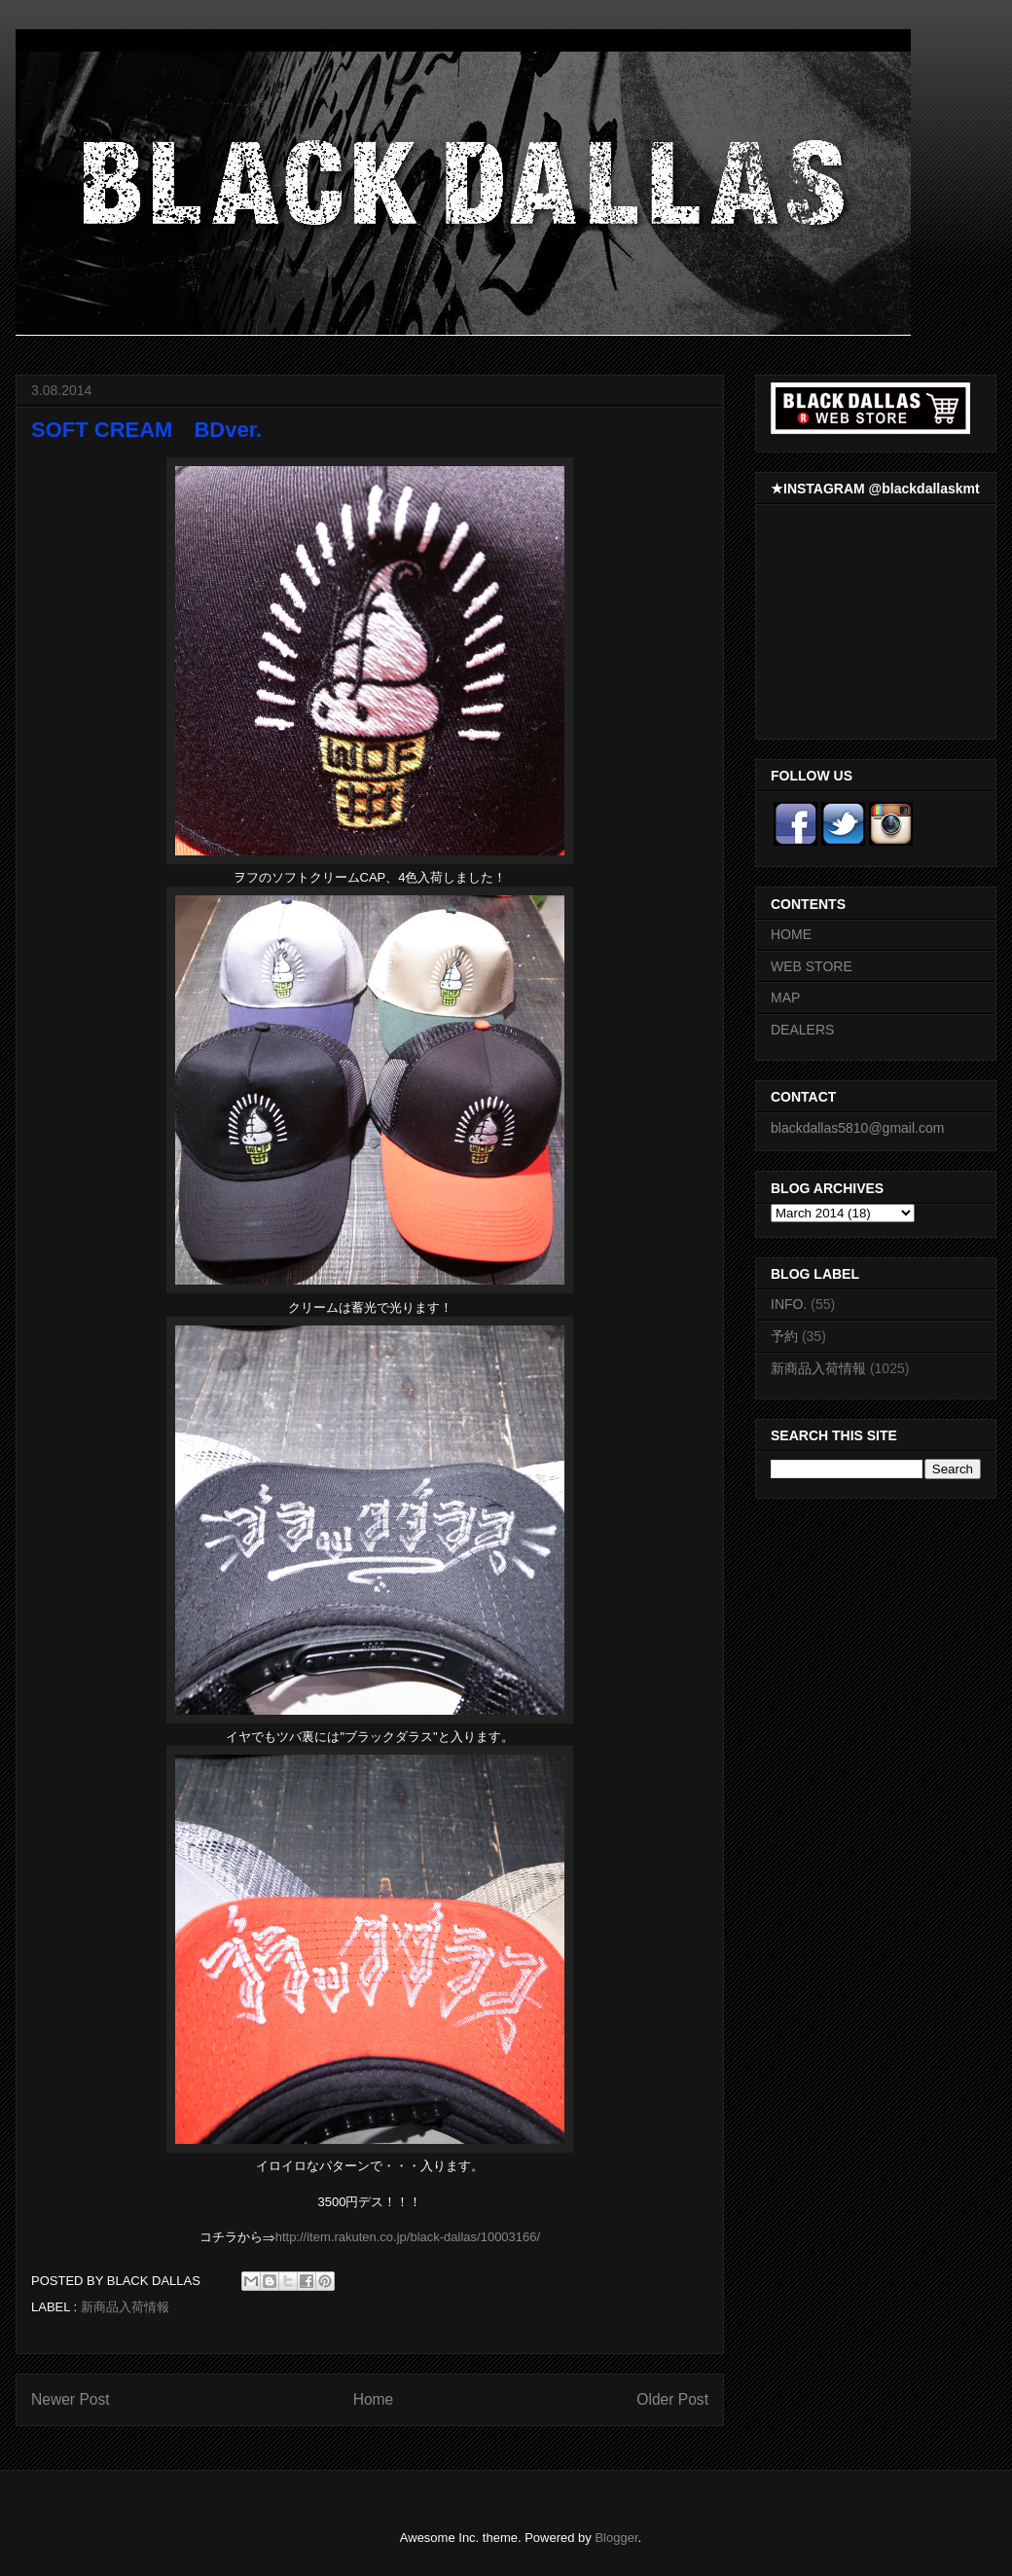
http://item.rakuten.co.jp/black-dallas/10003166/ (407, 2237)
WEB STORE (811, 966)
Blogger (616, 2537)
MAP (785, 997)
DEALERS (802, 1029)
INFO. (789, 1304)
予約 (784, 1336)
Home (373, 2399)
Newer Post (70, 2399)
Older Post (672, 2399)
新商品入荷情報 (125, 2307)
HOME (791, 934)
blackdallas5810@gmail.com (857, 1128)
